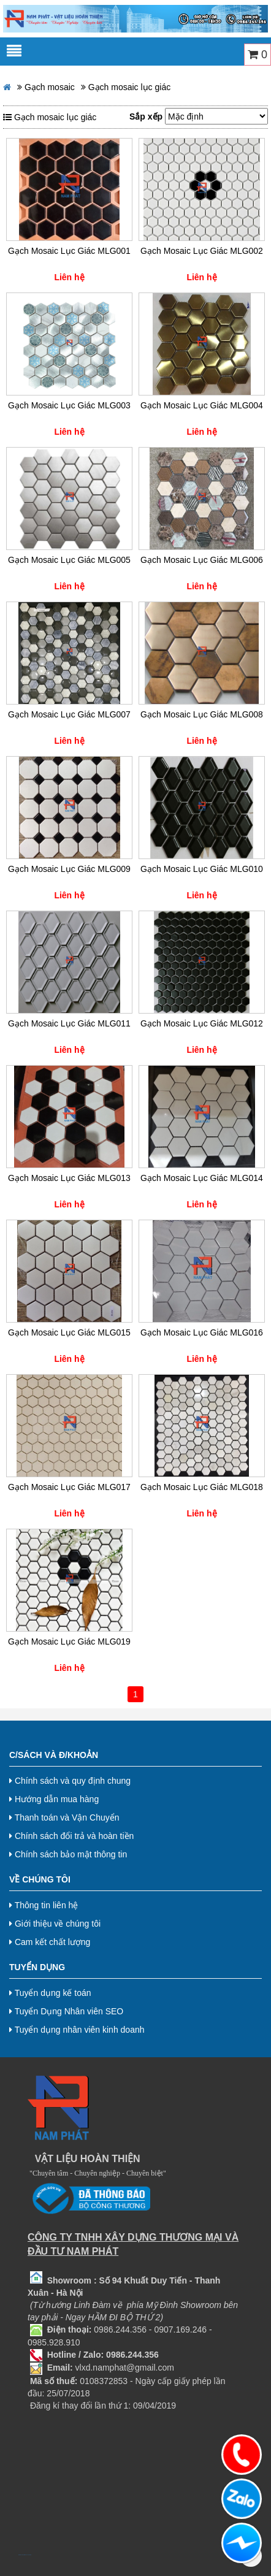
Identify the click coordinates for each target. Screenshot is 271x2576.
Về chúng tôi (40, 1879)
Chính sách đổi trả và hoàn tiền (71, 1836)
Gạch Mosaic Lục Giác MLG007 (69, 714)
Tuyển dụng (37, 1967)
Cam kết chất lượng (49, 1942)
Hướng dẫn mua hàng (54, 1799)
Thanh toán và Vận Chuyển (64, 1817)
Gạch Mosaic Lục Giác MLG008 (201, 714)
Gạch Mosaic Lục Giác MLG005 (69, 560)
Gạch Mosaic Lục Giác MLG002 (201, 251)
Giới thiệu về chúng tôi (55, 1923)
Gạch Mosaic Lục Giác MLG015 (69, 1332)
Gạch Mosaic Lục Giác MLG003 (69, 405)
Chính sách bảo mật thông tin (68, 1854)
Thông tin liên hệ (43, 1905)
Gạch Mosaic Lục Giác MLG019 (69, 1641)
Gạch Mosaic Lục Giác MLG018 (201, 1487)
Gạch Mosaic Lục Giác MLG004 (201, 405)
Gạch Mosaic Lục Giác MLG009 (69, 869)
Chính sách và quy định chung (70, 1781)
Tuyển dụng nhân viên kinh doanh (77, 2030)
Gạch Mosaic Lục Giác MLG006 (201, 560)
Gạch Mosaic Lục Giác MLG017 (69, 1487)
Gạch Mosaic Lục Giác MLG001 (69, 251)
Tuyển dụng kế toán (50, 1993)
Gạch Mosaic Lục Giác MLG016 (201, 1332)
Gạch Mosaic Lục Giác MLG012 (201, 1023)
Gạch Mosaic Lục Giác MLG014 (201, 1178)
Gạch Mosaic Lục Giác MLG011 (69, 1023)
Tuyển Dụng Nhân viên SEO (66, 2011)
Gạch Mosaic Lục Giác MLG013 (69, 1178)
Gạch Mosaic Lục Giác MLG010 (201, 869)
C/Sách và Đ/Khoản (53, 1755)
